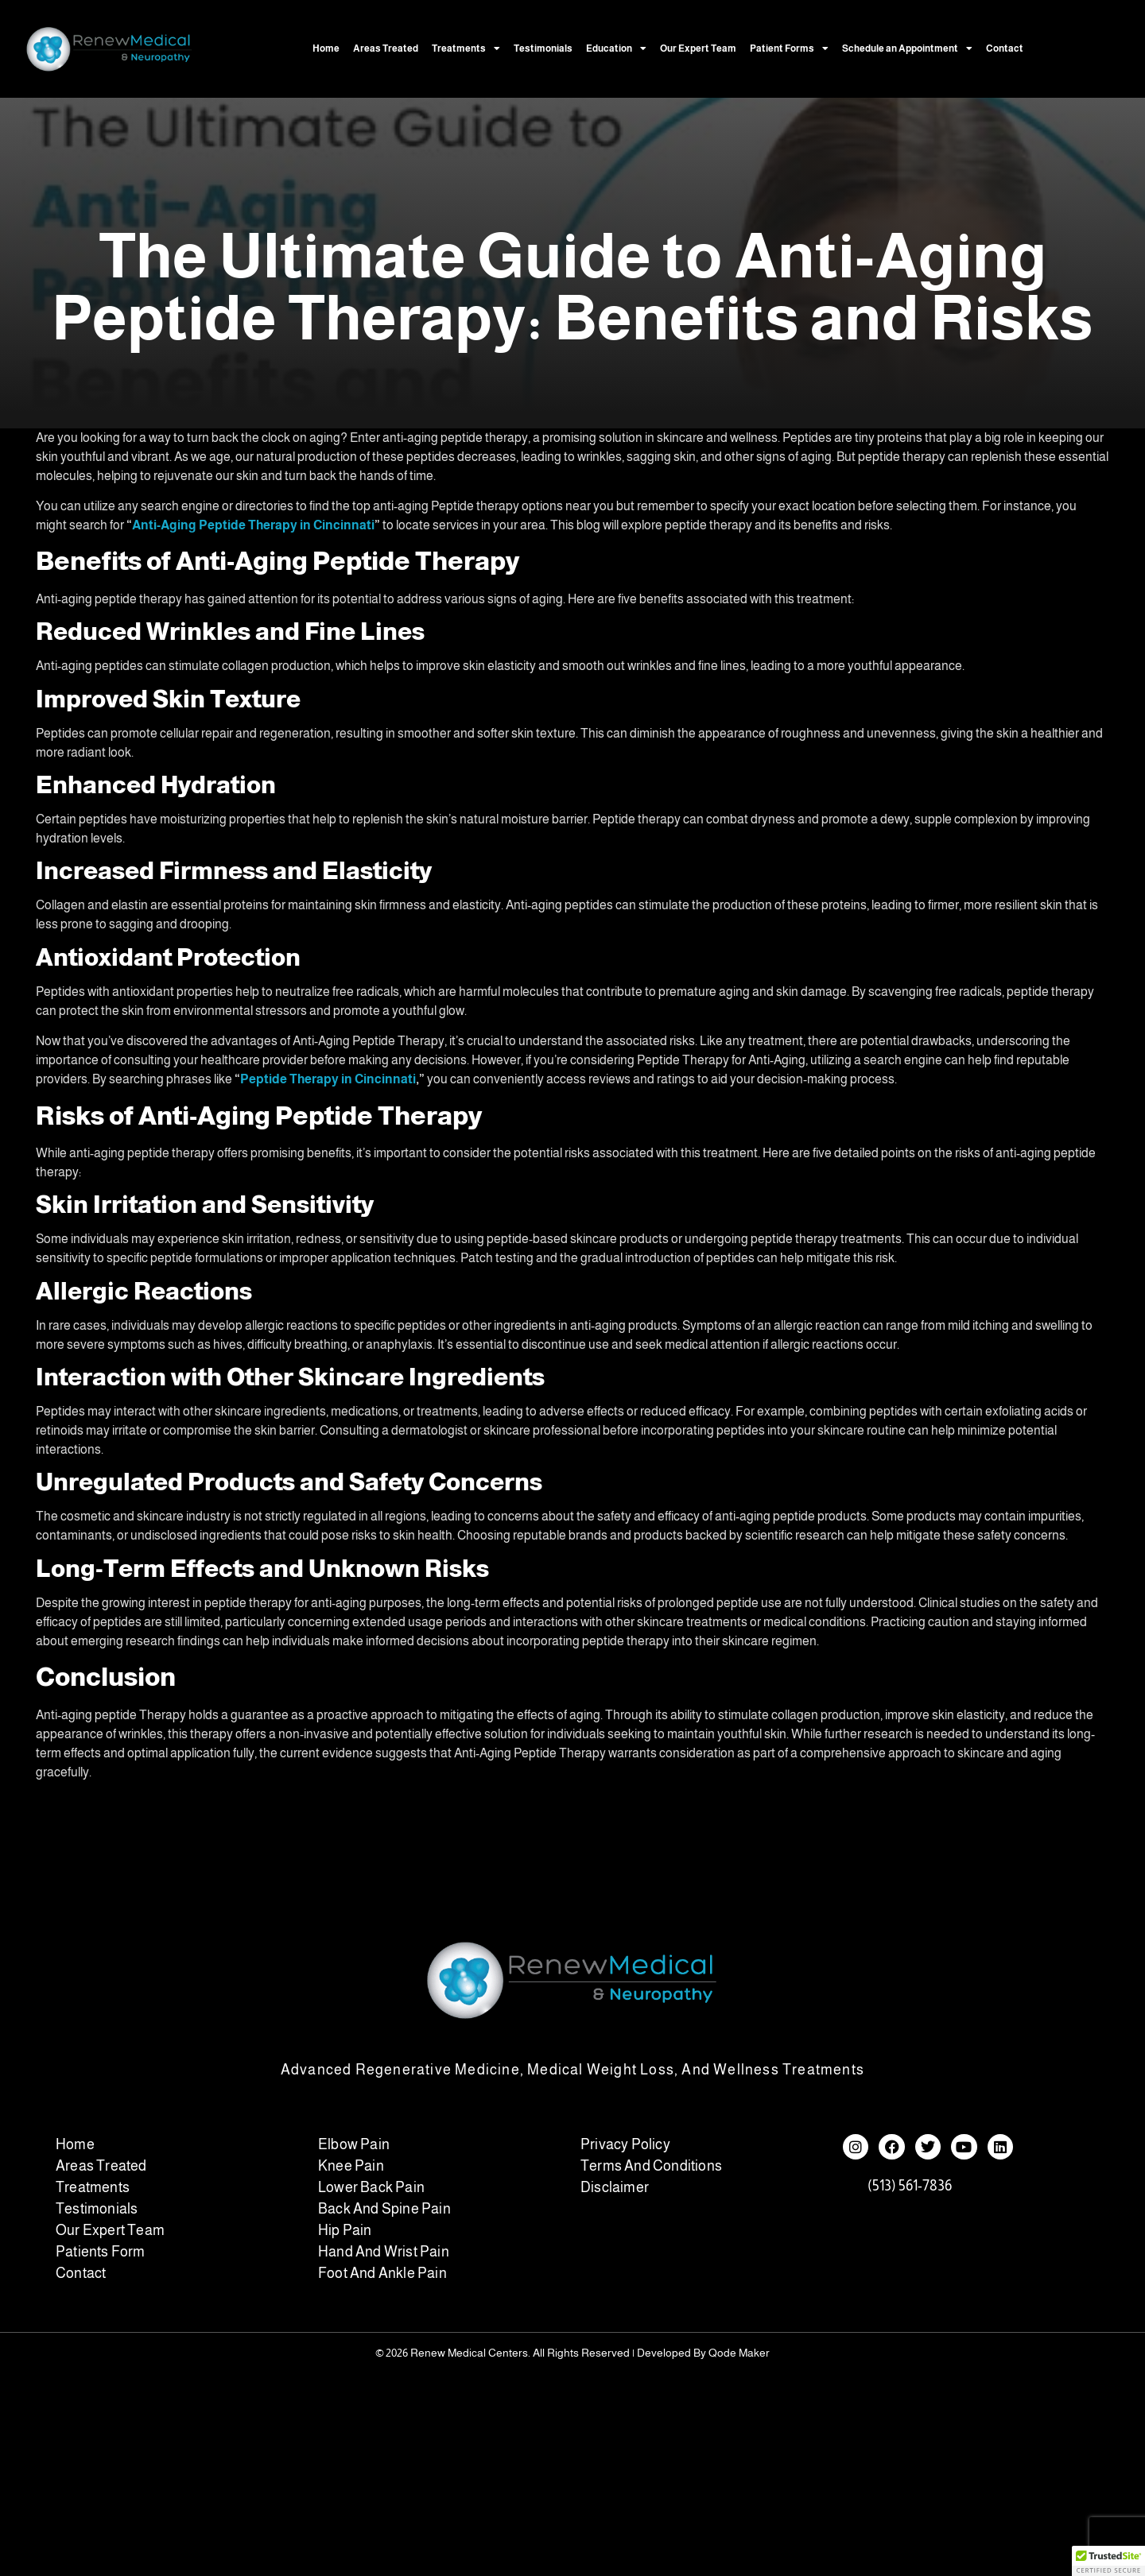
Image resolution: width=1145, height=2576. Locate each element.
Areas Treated (385, 48)
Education (616, 48)
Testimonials (543, 48)
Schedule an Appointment (907, 48)
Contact (1004, 48)
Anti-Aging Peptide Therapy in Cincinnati (253, 525)
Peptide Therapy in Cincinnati (328, 1079)
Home (326, 48)
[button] (1108, 2561)
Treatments (466, 48)
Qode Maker (739, 2352)
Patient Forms (789, 48)
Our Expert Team (698, 48)
